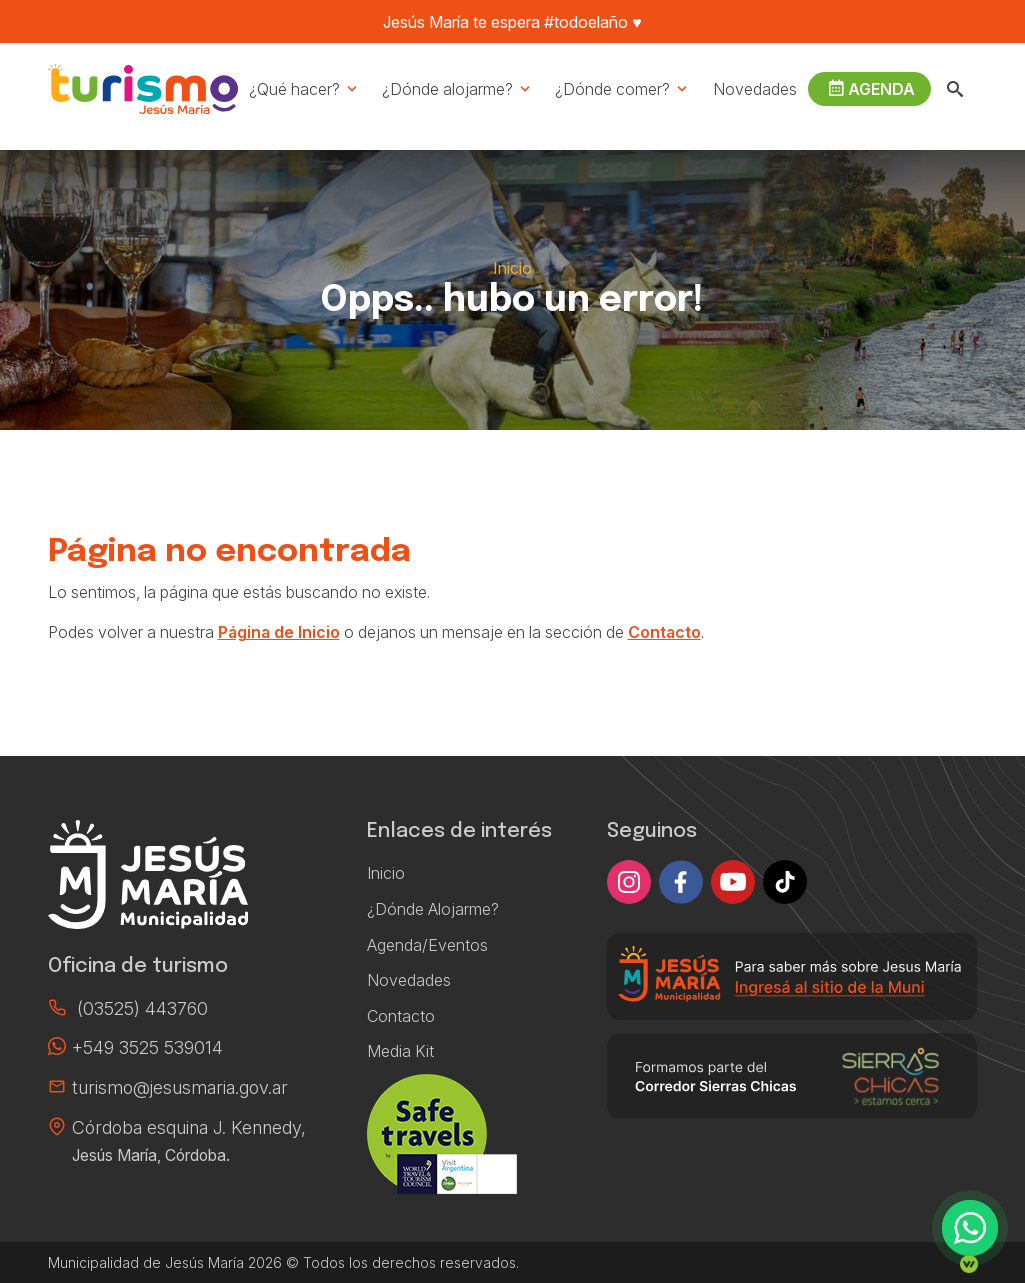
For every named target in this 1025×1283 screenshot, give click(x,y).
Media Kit (400, 1051)
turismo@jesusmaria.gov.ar (180, 1087)
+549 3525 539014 (147, 1047)
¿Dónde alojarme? (457, 89)
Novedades (755, 89)
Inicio (512, 268)
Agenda (871, 89)
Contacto (664, 632)
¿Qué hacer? (304, 89)
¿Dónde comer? (622, 89)
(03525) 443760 (142, 1008)
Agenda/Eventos (427, 945)
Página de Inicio (279, 632)
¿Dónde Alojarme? (433, 909)
